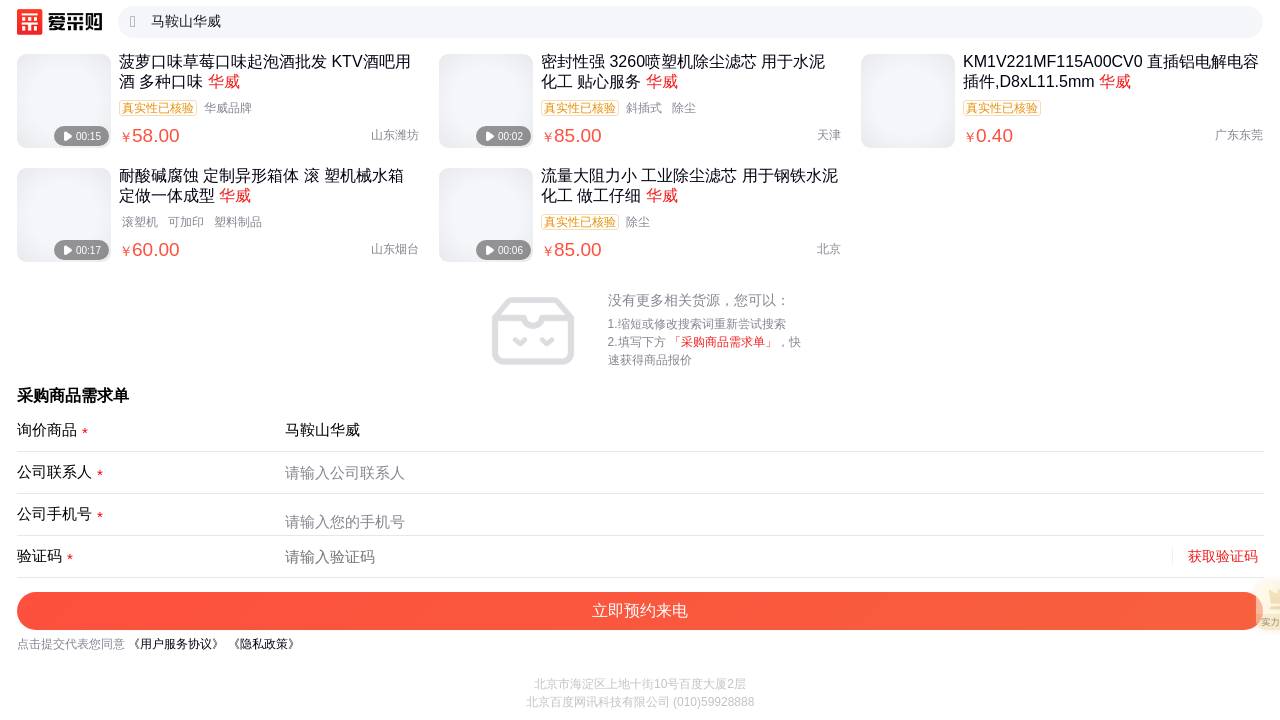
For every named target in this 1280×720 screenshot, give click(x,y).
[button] (640, 611)
